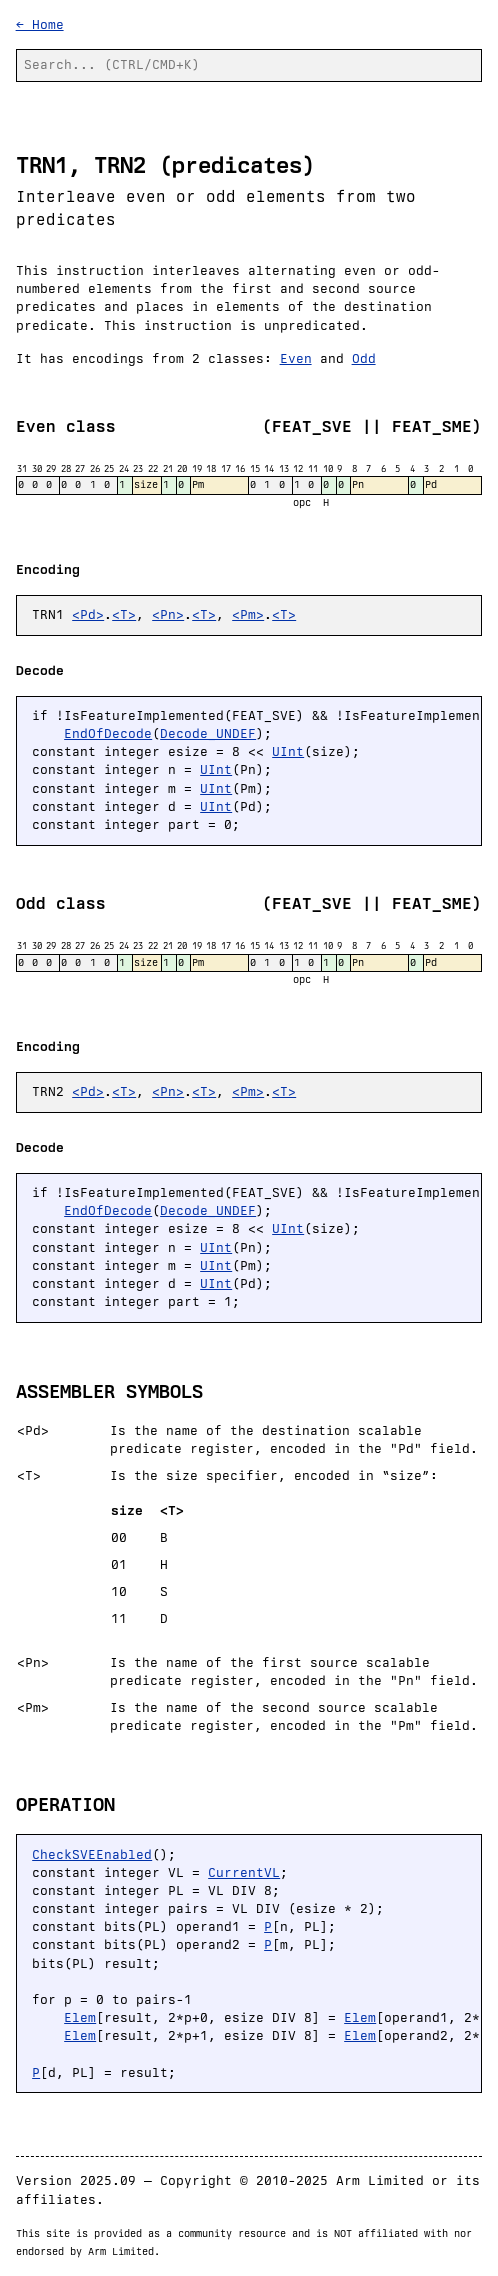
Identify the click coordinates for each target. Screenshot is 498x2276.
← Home (40, 24)
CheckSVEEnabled (92, 1854)
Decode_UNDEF (208, 733)
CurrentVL (244, 1872)
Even (296, 358)
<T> (124, 614)
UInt (288, 751)
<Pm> (248, 614)
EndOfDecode (108, 733)
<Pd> (88, 614)
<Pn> (168, 614)
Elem (80, 2017)
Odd (364, 358)
